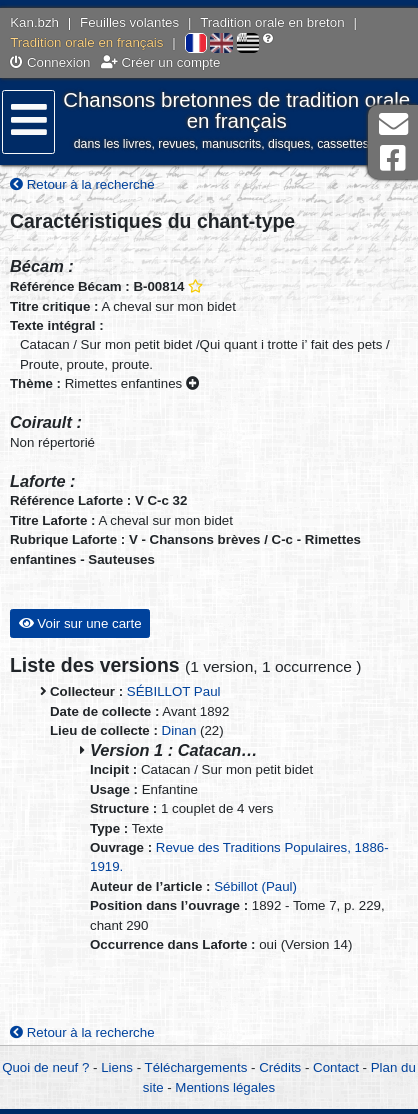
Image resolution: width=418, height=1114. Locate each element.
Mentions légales (225, 1087)
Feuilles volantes (129, 22)
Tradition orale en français (86, 42)
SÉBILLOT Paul (174, 691)
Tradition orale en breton (272, 22)
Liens (117, 1067)
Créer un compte (161, 62)
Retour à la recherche (82, 184)
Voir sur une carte (80, 623)
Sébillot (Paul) (255, 886)
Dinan (179, 730)
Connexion (50, 62)
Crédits (280, 1067)
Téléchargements (196, 1067)
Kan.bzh (34, 22)
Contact (336, 1067)
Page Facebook (393, 158)
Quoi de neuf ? (45, 1067)
